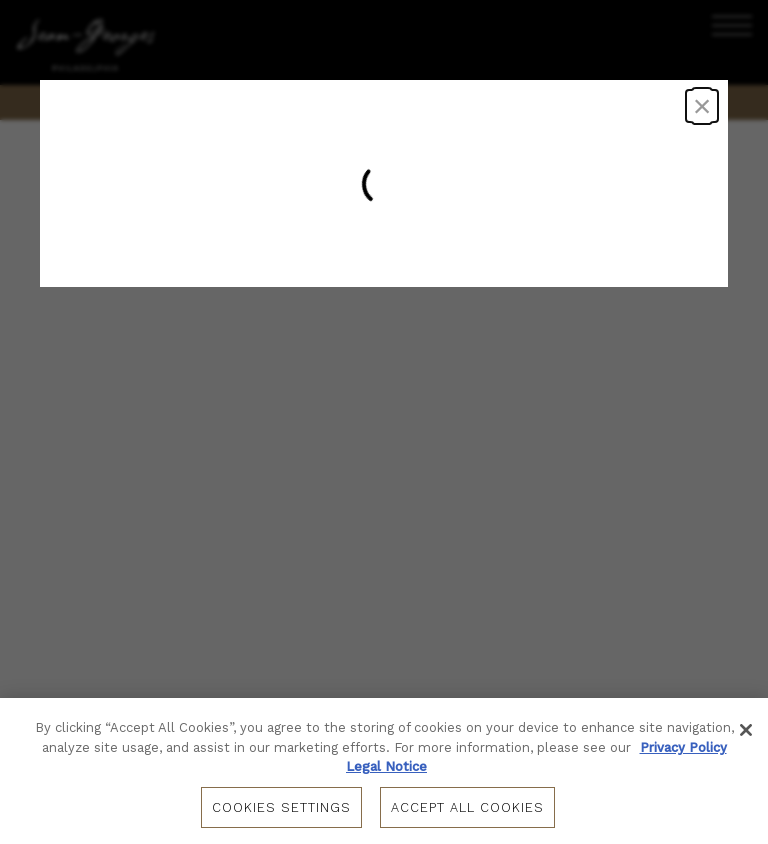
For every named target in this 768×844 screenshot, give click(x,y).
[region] (384, 771)
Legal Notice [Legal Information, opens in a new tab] (386, 766)
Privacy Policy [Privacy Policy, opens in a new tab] (683, 747)
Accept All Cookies (467, 807)
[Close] (746, 730)
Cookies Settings (281, 807)
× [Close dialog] (702, 106)
